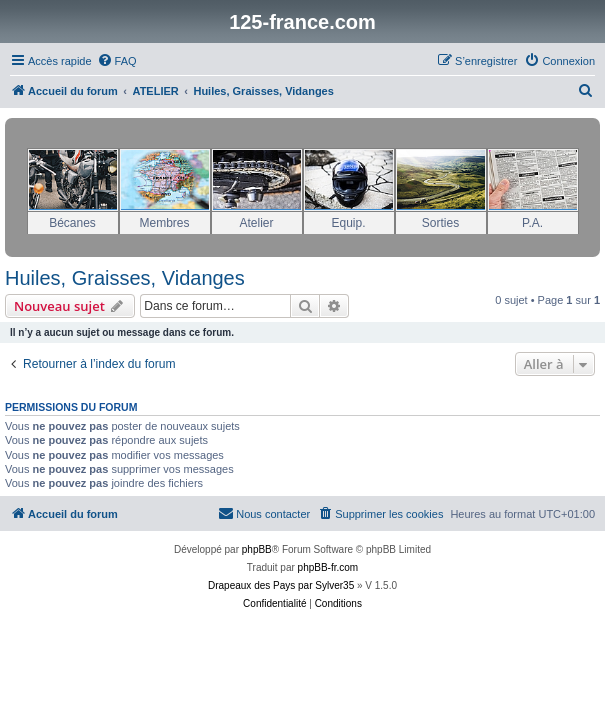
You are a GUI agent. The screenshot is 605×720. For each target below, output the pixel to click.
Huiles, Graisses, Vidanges (125, 278)
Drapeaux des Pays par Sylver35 (281, 585)
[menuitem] (117, 61)
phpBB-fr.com (328, 567)
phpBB (257, 549)
